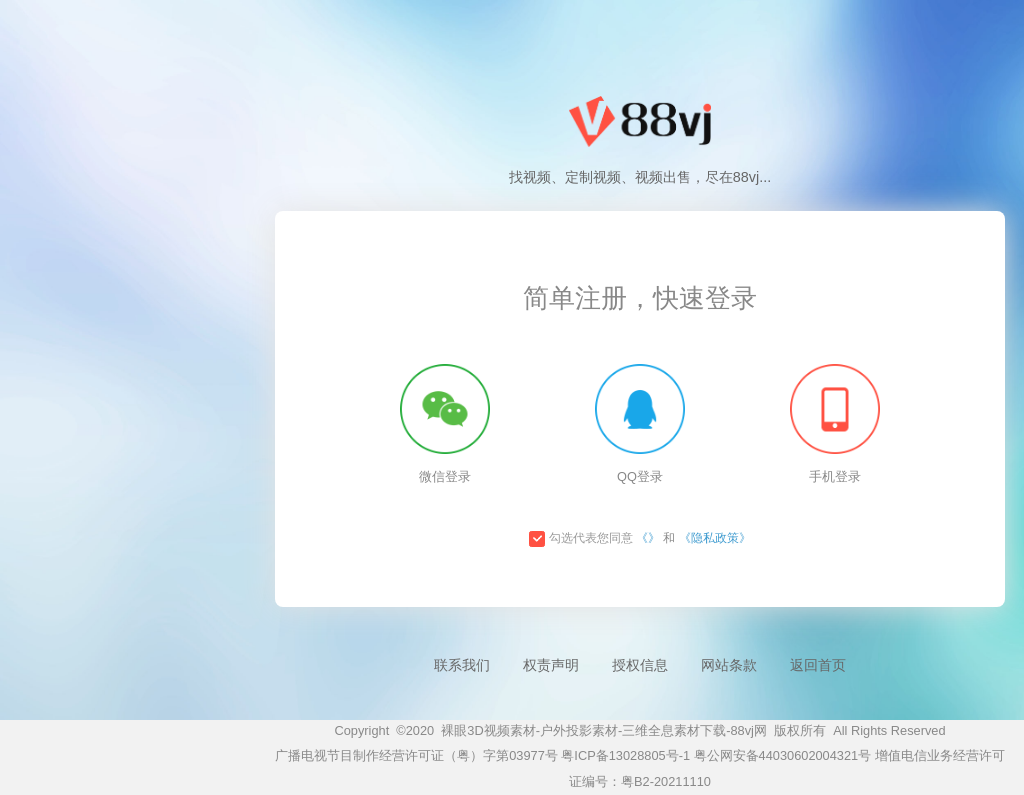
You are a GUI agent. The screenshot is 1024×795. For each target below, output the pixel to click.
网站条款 (729, 665)
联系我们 (462, 665)
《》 (648, 538)
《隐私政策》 (715, 538)
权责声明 (551, 665)
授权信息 (640, 665)
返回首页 (818, 665)
